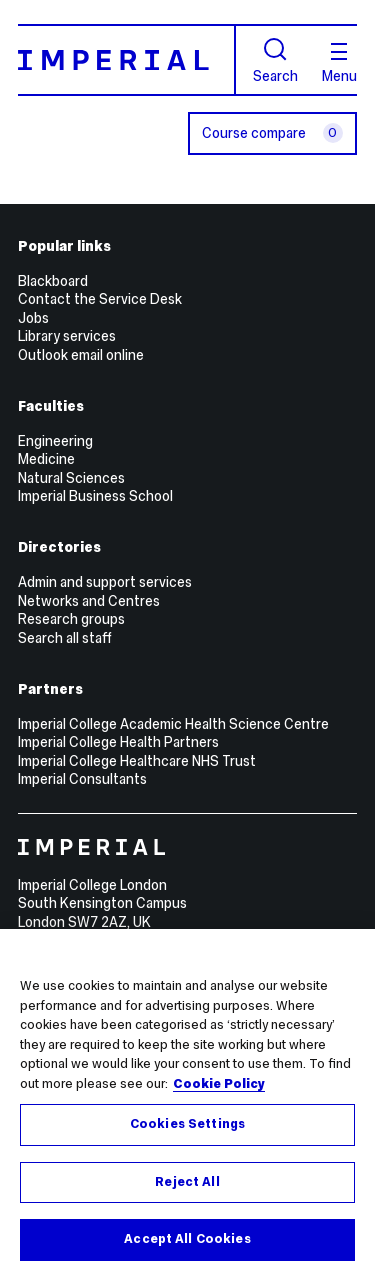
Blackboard (53, 281)
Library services (67, 336)
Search (275, 60)
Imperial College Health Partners (118, 742)
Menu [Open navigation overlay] (339, 63)
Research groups (71, 619)
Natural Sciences (71, 478)
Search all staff (65, 638)
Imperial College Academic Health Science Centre (173, 724)
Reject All (187, 1182)
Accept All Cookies (187, 1239)
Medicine (46, 459)
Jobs (33, 318)
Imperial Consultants (82, 779)
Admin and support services (105, 582)
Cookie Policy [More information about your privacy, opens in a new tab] (219, 1084)
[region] (187, 1103)
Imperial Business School (95, 496)
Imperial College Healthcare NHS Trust (137, 761)
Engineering (55, 441)
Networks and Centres (89, 601)
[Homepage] (127, 59)
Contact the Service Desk (100, 299)
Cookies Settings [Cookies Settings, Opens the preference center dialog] (187, 1124)
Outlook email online (81, 355)
